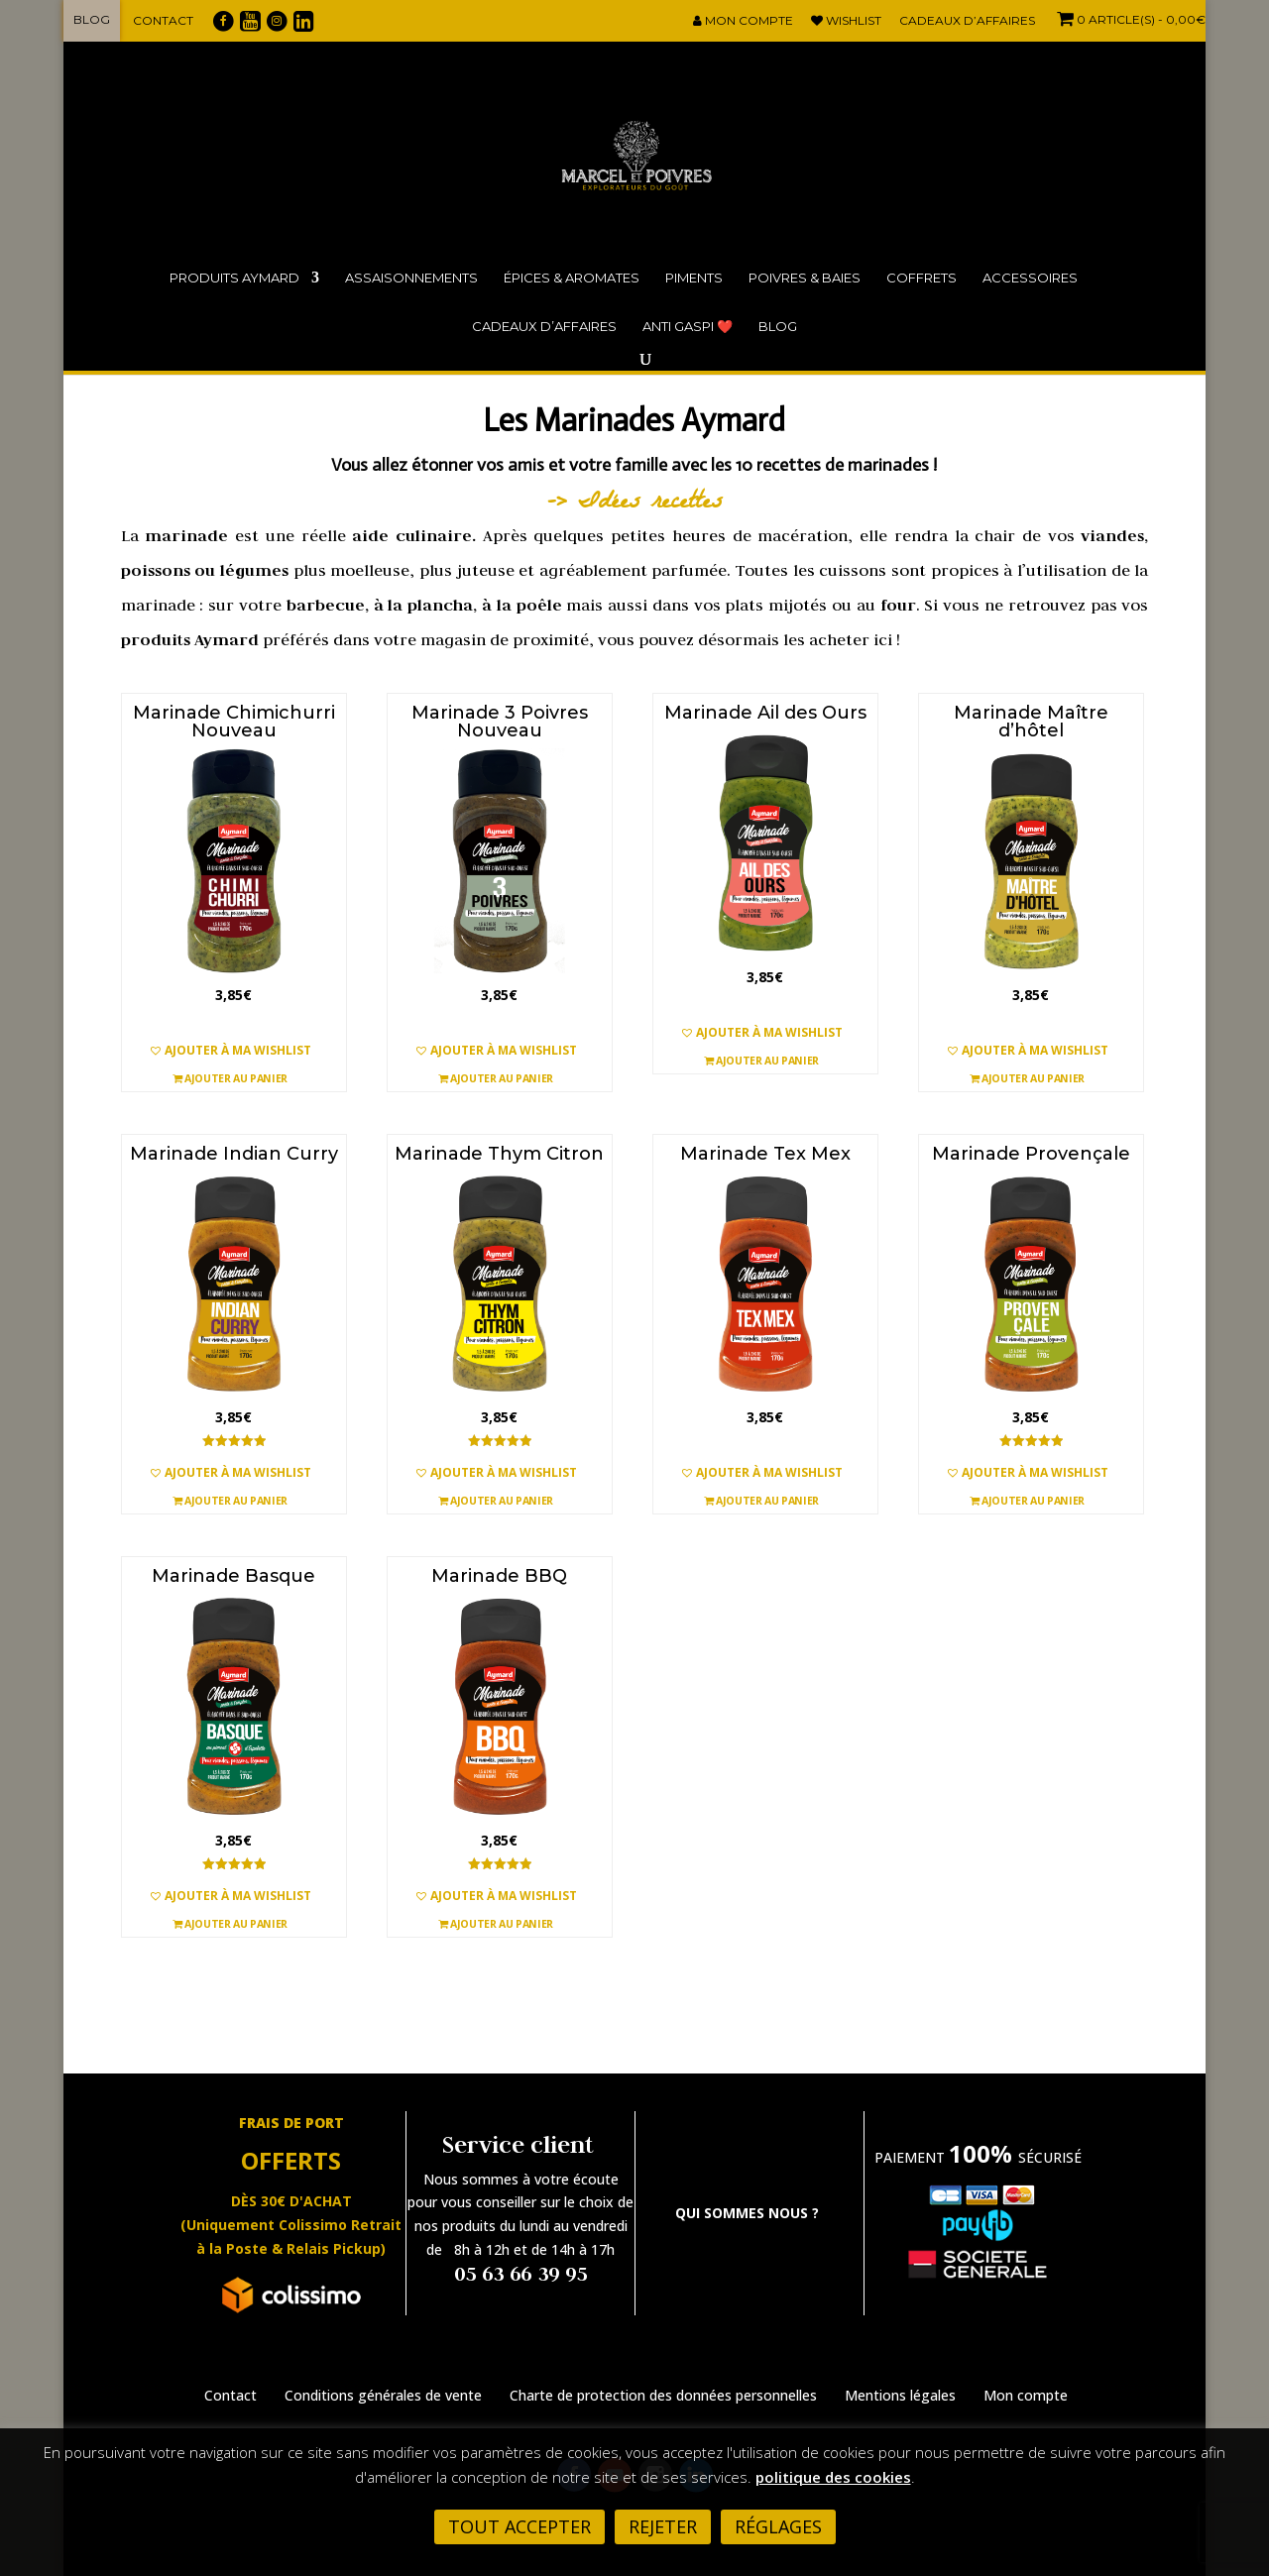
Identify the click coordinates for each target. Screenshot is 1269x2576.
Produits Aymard (234, 277)
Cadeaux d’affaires (967, 21)
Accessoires (1030, 277)
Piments (694, 277)
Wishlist (846, 21)
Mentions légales (900, 2395)
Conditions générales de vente (383, 2395)
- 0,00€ (1129, 19)
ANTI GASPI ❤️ (687, 326)
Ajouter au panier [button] (230, 1077)
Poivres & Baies (805, 277)
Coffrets (921, 277)
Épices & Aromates (571, 277)
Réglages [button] (778, 2526)
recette (681, 504)
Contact (163, 20)
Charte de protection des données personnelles (663, 2395)
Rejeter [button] (663, 2526)
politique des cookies (833, 2477)
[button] (234, 1050)
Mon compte (743, 21)
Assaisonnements (411, 277)
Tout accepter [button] (519, 2526)
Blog (91, 19)
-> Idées (599, 504)
